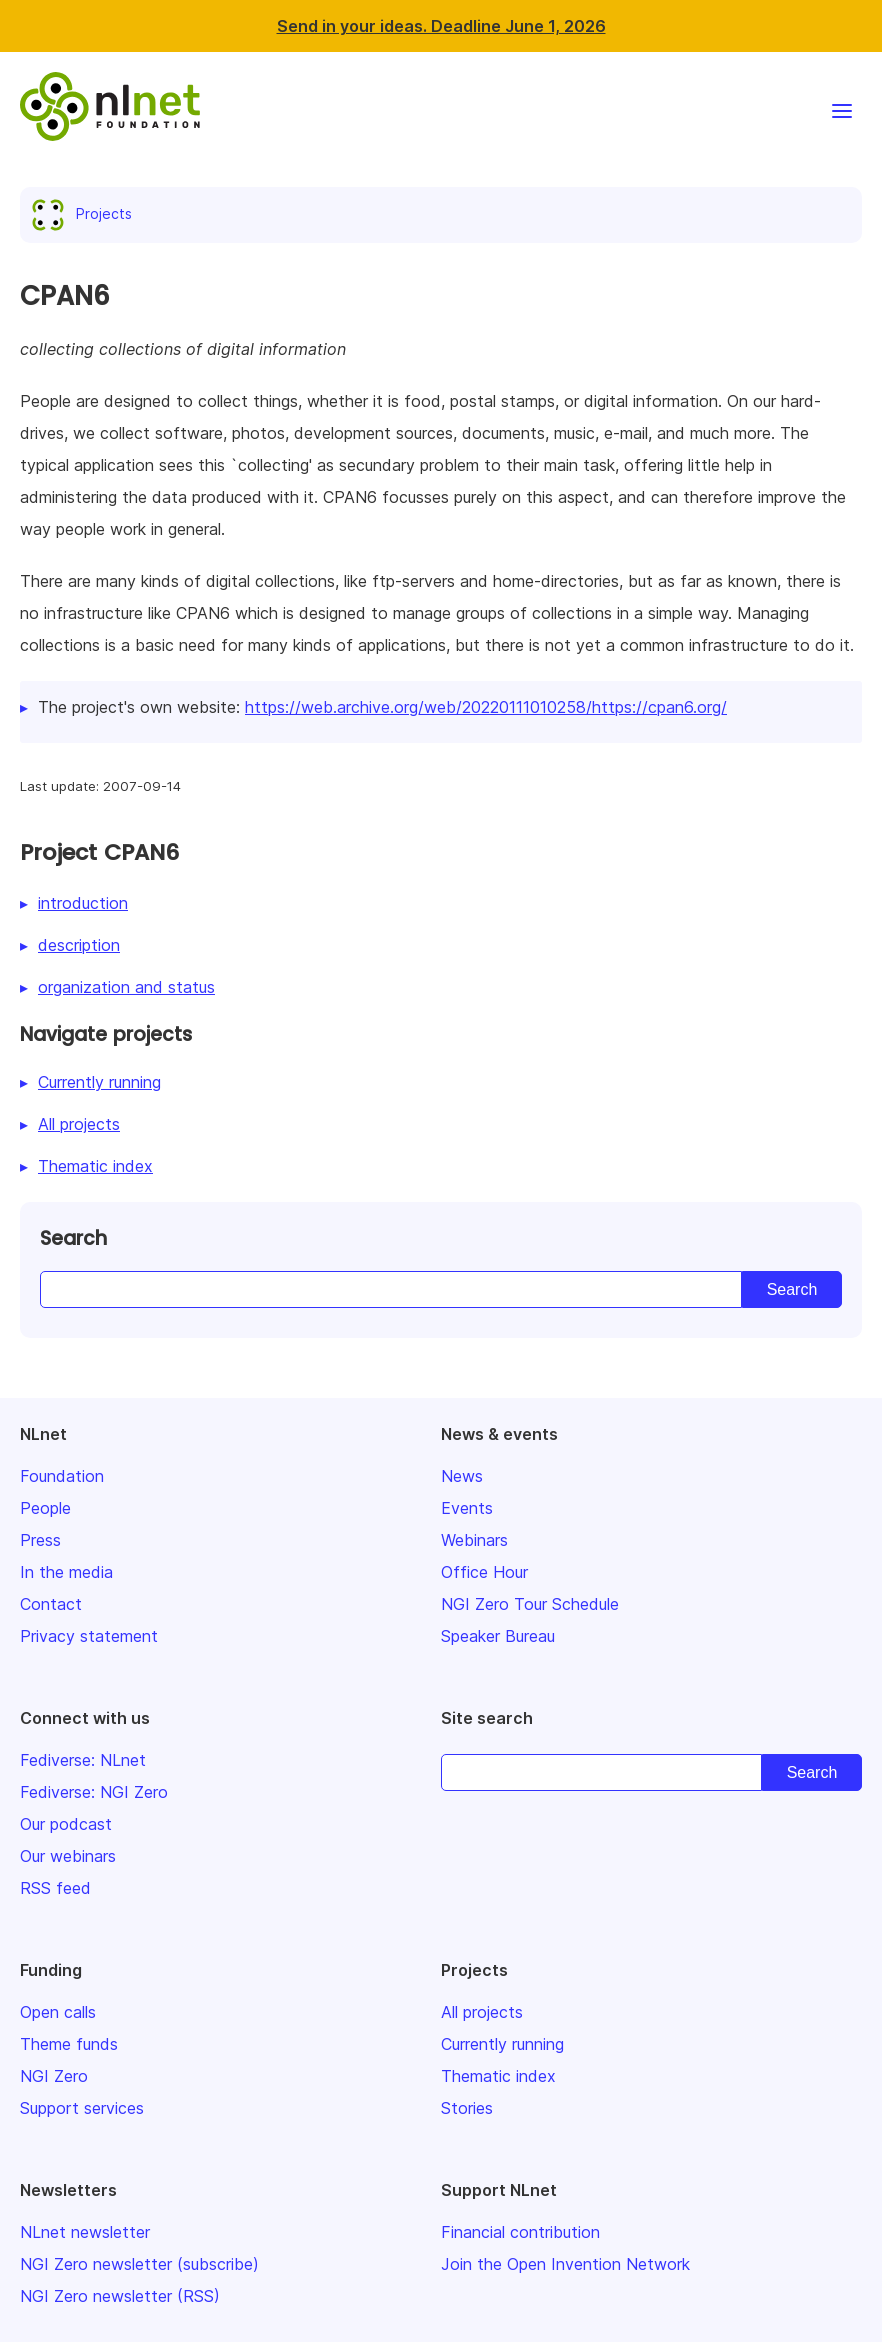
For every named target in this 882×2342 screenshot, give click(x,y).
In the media (66, 1572)
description (79, 945)
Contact (51, 1604)
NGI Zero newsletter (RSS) (120, 2296)
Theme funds (69, 2044)
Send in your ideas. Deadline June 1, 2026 (441, 26)
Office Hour (484, 1572)
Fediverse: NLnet (83, 1760)
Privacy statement (89, 1636)
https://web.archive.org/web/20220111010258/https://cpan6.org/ (486, 707)
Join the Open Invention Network (565, 2264)
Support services (82, 2108)
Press (40, 1540)
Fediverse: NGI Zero (94, 1792)
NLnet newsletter (85, 2232)
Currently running (99, 1082)
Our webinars (68, 1856)
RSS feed (55, 1888)
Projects (86, 213)
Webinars (474, 1540)
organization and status (126, 987)
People (45, 1508)
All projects (79, 1124)
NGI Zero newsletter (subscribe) (139, 2264)
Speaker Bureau (498, 1636)
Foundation (62, 1476)
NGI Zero (54, 2076)
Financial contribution (520, 2232)
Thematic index (95, 1166)
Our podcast (66, 1824)
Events (467, 1508)
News (462, 1476)
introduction (83, 903)
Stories (467, 2108)
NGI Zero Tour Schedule (530, 1604)
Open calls (58, 2012)
